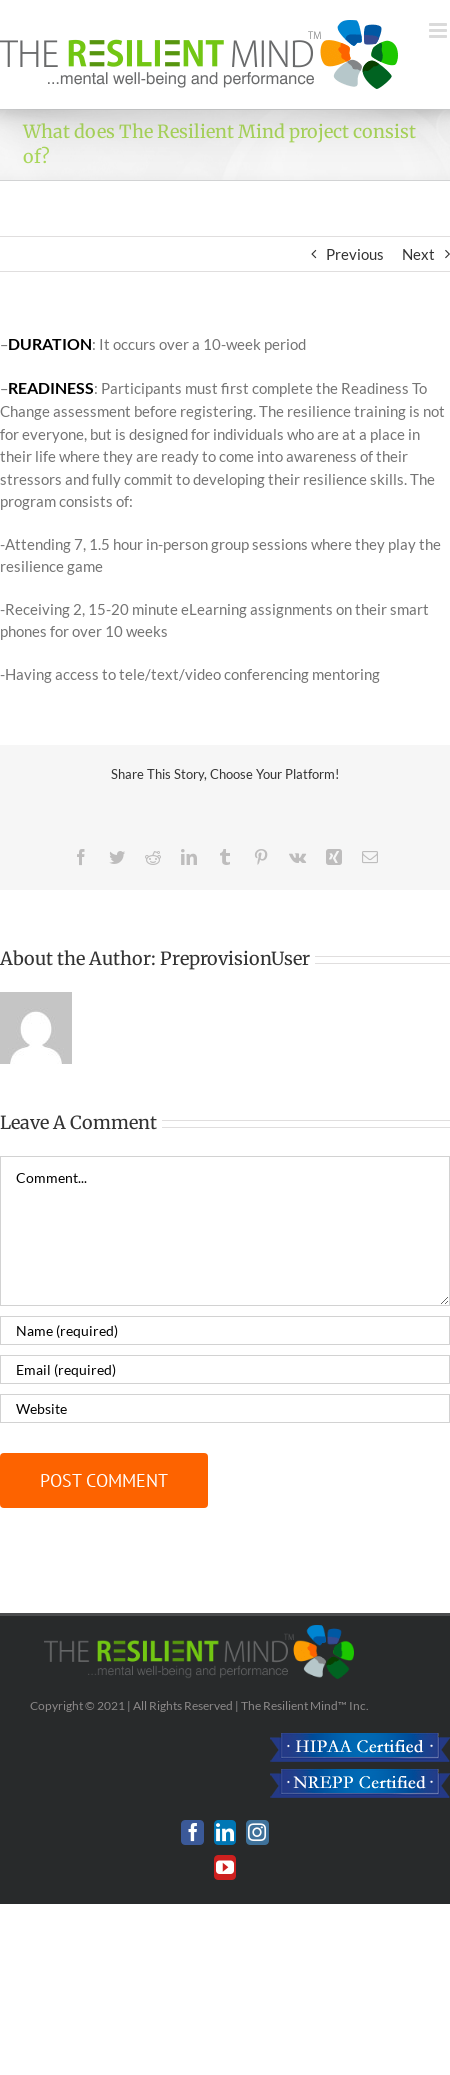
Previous (355, 254)
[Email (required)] (225, 1369)
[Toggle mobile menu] (439, 30)
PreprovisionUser (235, 958)
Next (418, 254)
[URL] (225, 1408)
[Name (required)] (225, 1330)
